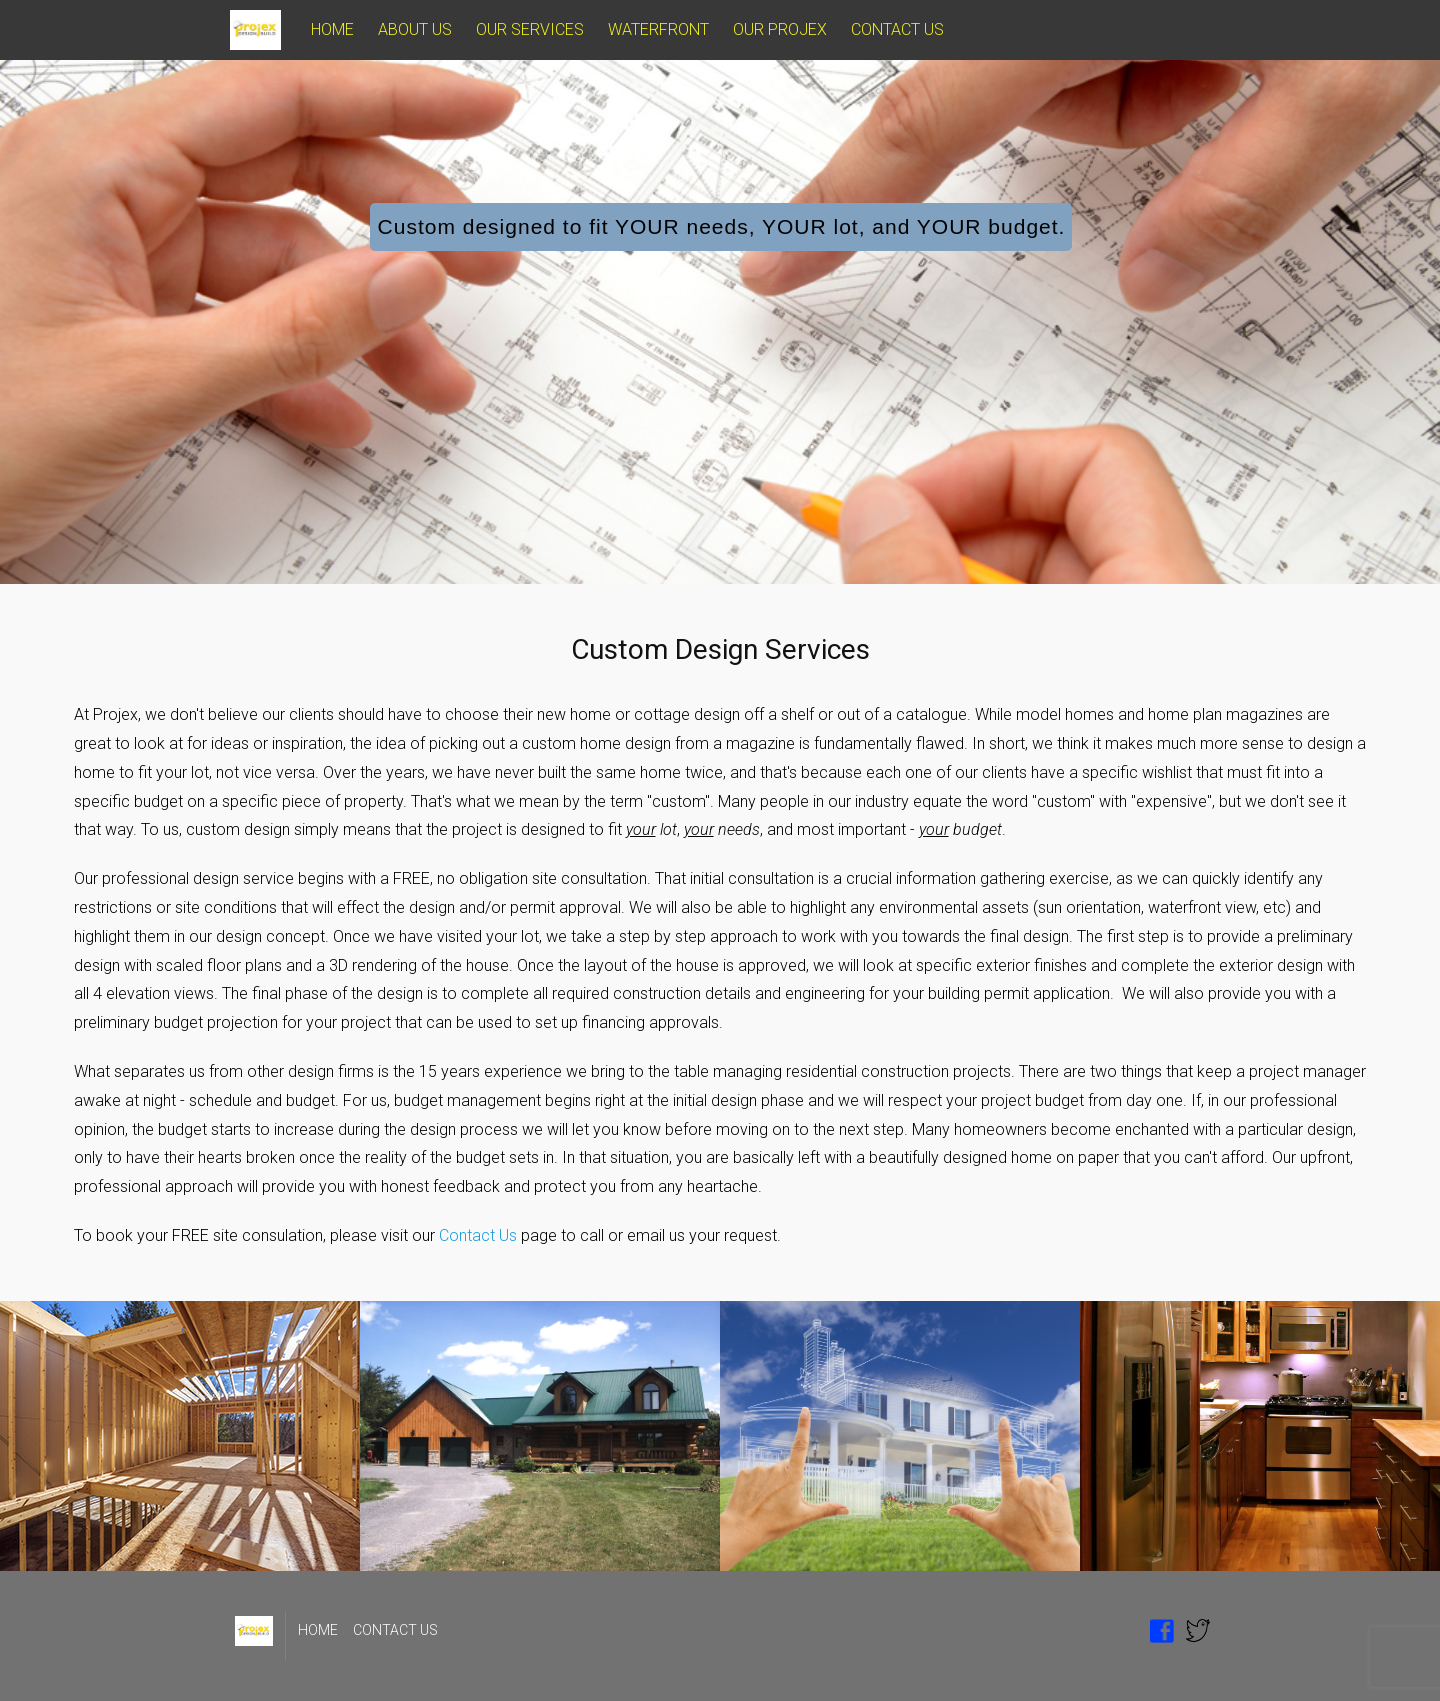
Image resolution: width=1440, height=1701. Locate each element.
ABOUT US (415, 29)
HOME (332, 29)
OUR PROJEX (780, 29)
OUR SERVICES (530, 29)
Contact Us (478, 1235)
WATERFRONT (658, 29)
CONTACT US (897, 29)
